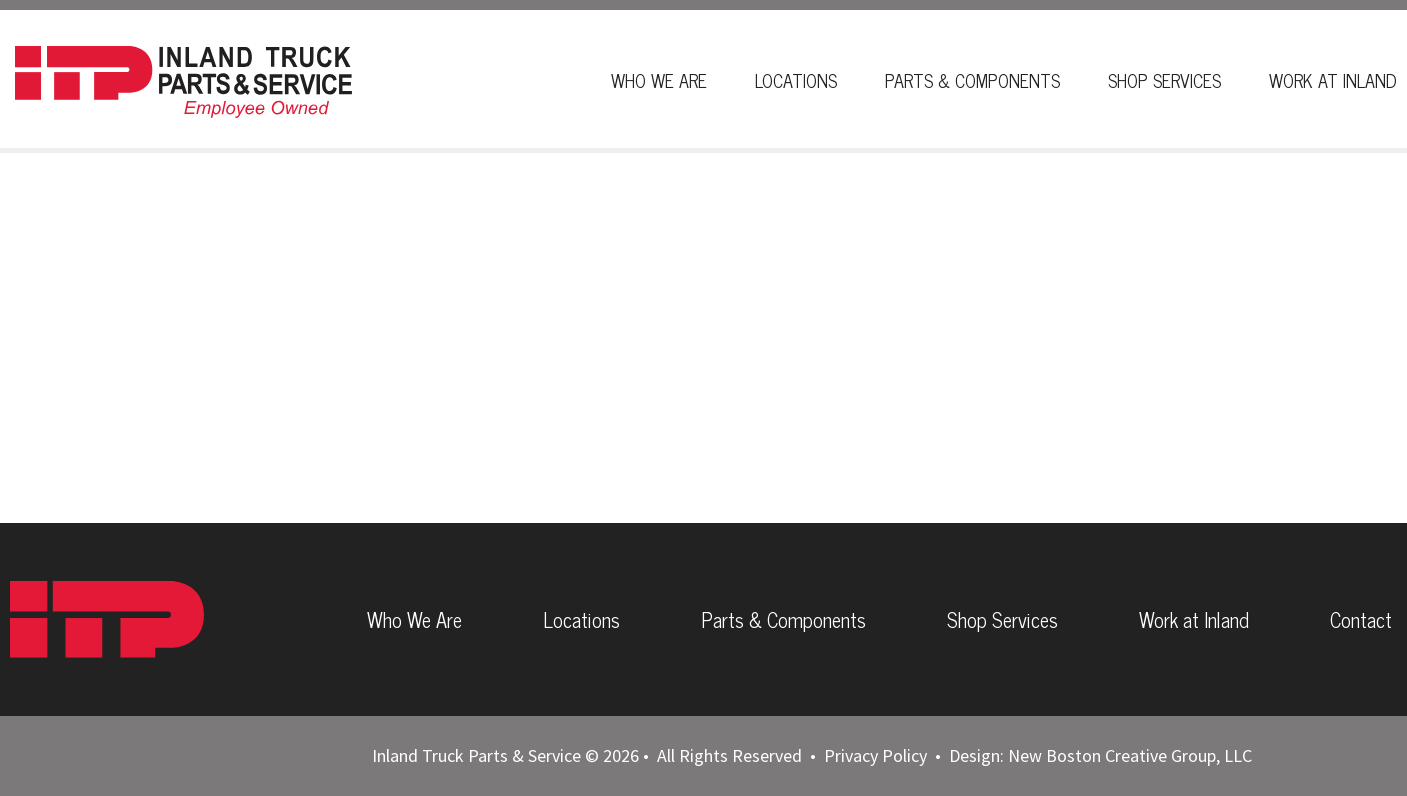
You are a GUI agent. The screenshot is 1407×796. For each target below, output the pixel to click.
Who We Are (659, 80)
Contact (1361, 619)
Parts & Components (972, 80)
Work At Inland (1333, 80)
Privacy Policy (875, 755)
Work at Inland (1194, 619)
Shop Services (1164, 80)
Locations (796, 80)
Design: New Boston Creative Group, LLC (1100, 755)
